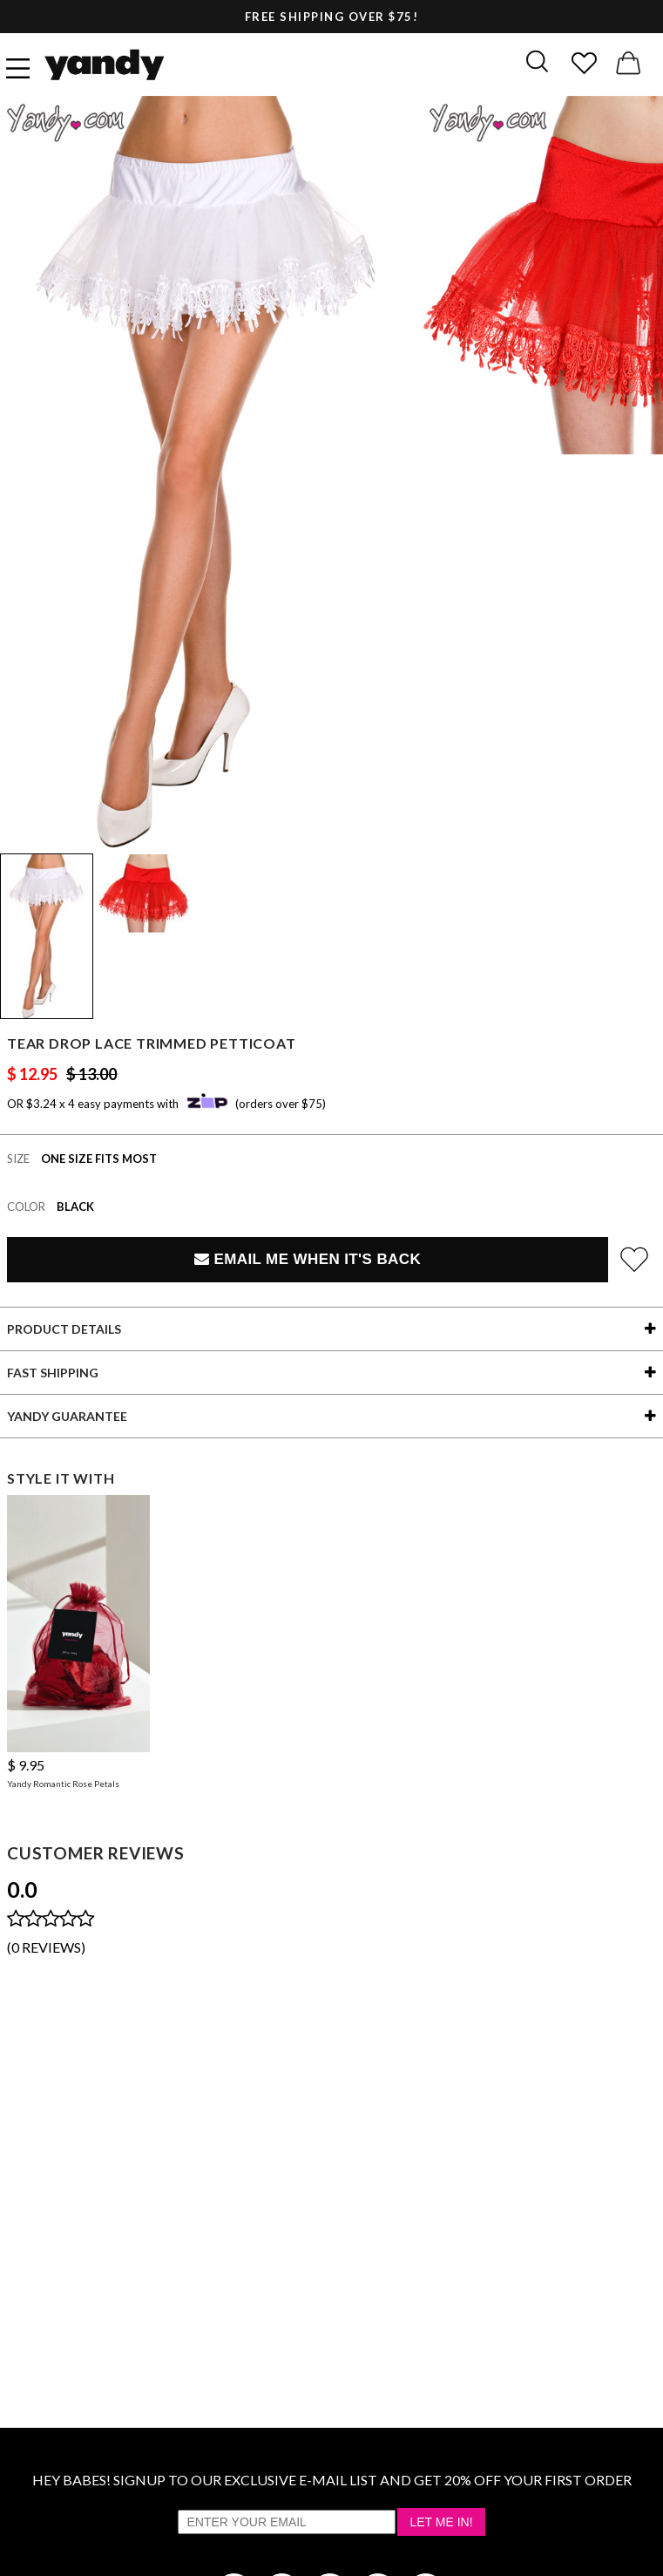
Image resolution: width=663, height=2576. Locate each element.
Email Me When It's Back (307, 1259)
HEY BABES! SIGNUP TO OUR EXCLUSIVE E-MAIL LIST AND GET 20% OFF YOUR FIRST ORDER (332, 2479)
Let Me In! (440, 2522)
